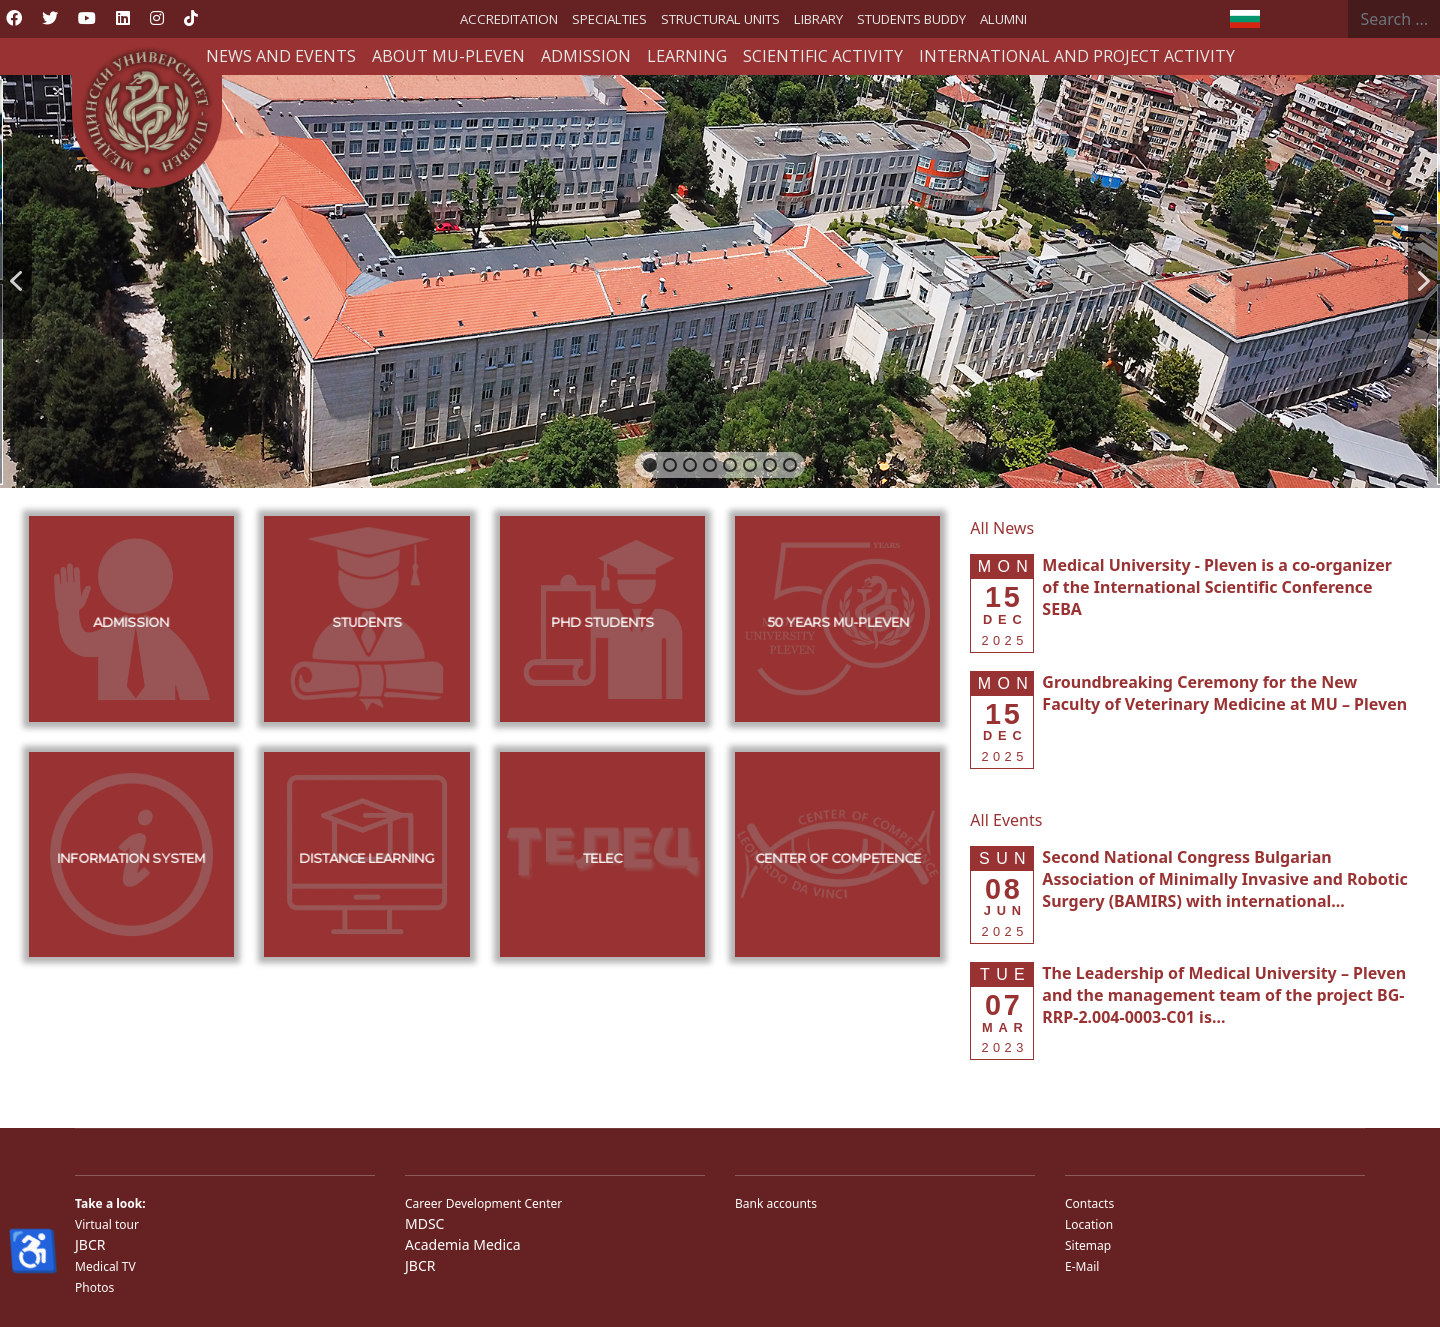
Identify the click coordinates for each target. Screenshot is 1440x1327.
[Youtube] (87, 18)
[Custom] (191, 18)
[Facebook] (14, 18)
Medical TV (105, 1266)
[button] (16, 281)
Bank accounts (776, 1203)
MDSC (424, 1223)
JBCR (90, 1244)
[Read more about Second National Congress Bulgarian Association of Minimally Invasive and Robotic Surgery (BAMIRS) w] (1224, 879)
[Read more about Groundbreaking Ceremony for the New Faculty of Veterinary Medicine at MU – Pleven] (1224, 693)
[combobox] (1394, 19)
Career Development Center (483, 1203)
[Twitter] (50, 18)
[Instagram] (157, 18)
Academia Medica (463, 1244)
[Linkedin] (123, 18)
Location (1089, 1224)
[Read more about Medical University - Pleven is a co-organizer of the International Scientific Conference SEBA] (1217, 587)
